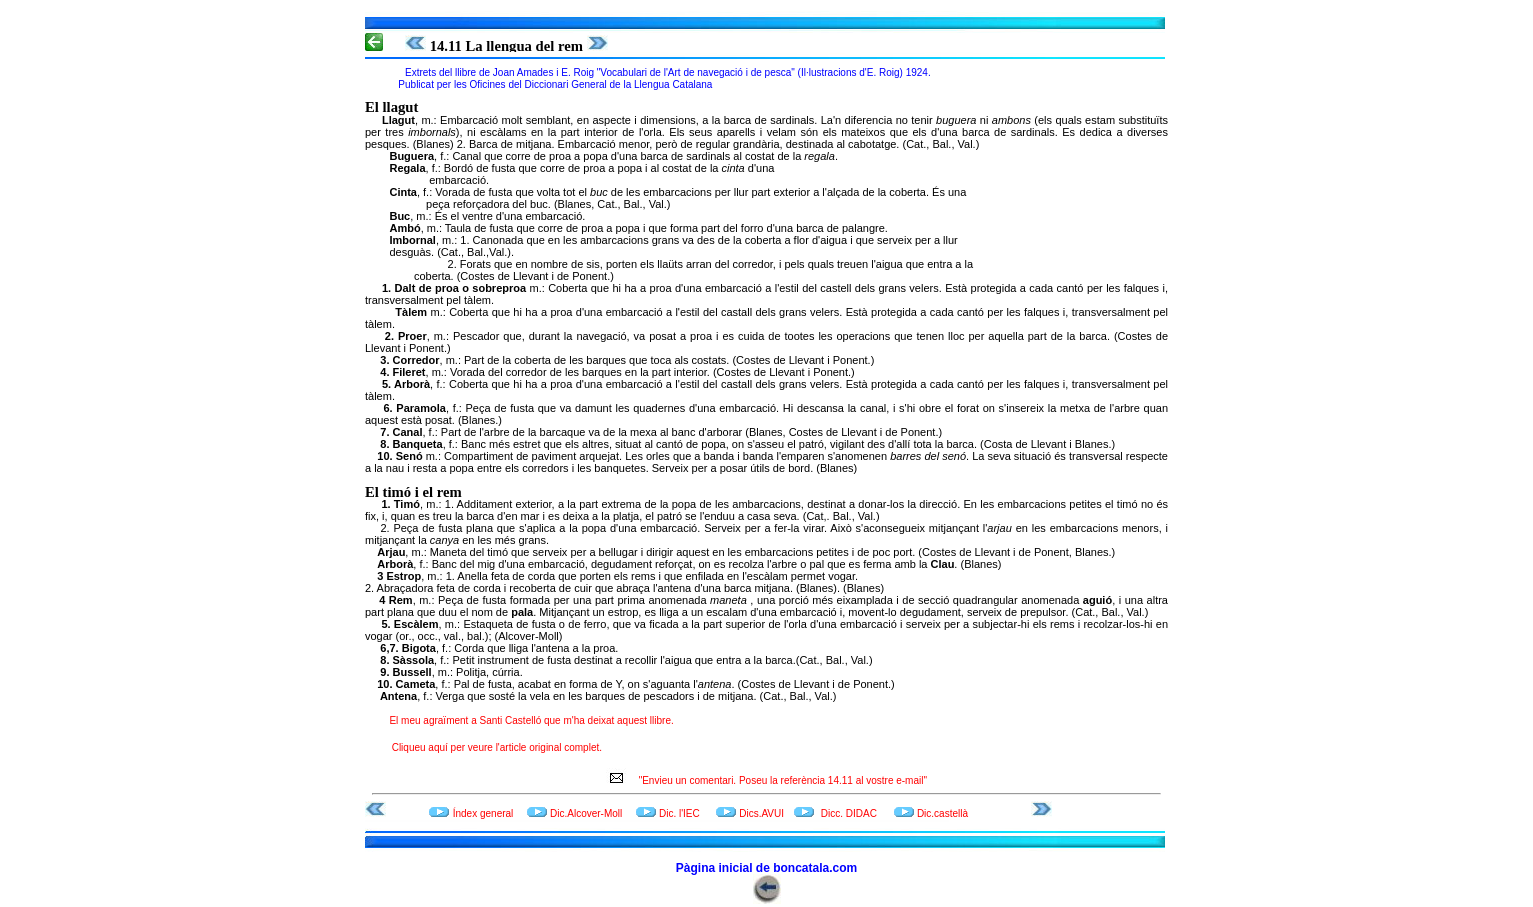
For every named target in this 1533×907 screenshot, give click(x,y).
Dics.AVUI (761, 813)
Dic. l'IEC (681, 813)
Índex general (483, 813)
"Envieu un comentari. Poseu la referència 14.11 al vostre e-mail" (778, 780)
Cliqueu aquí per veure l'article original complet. (497, 747)
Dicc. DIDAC (849, 813)
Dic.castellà (942, 813)
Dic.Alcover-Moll (586, 813)
